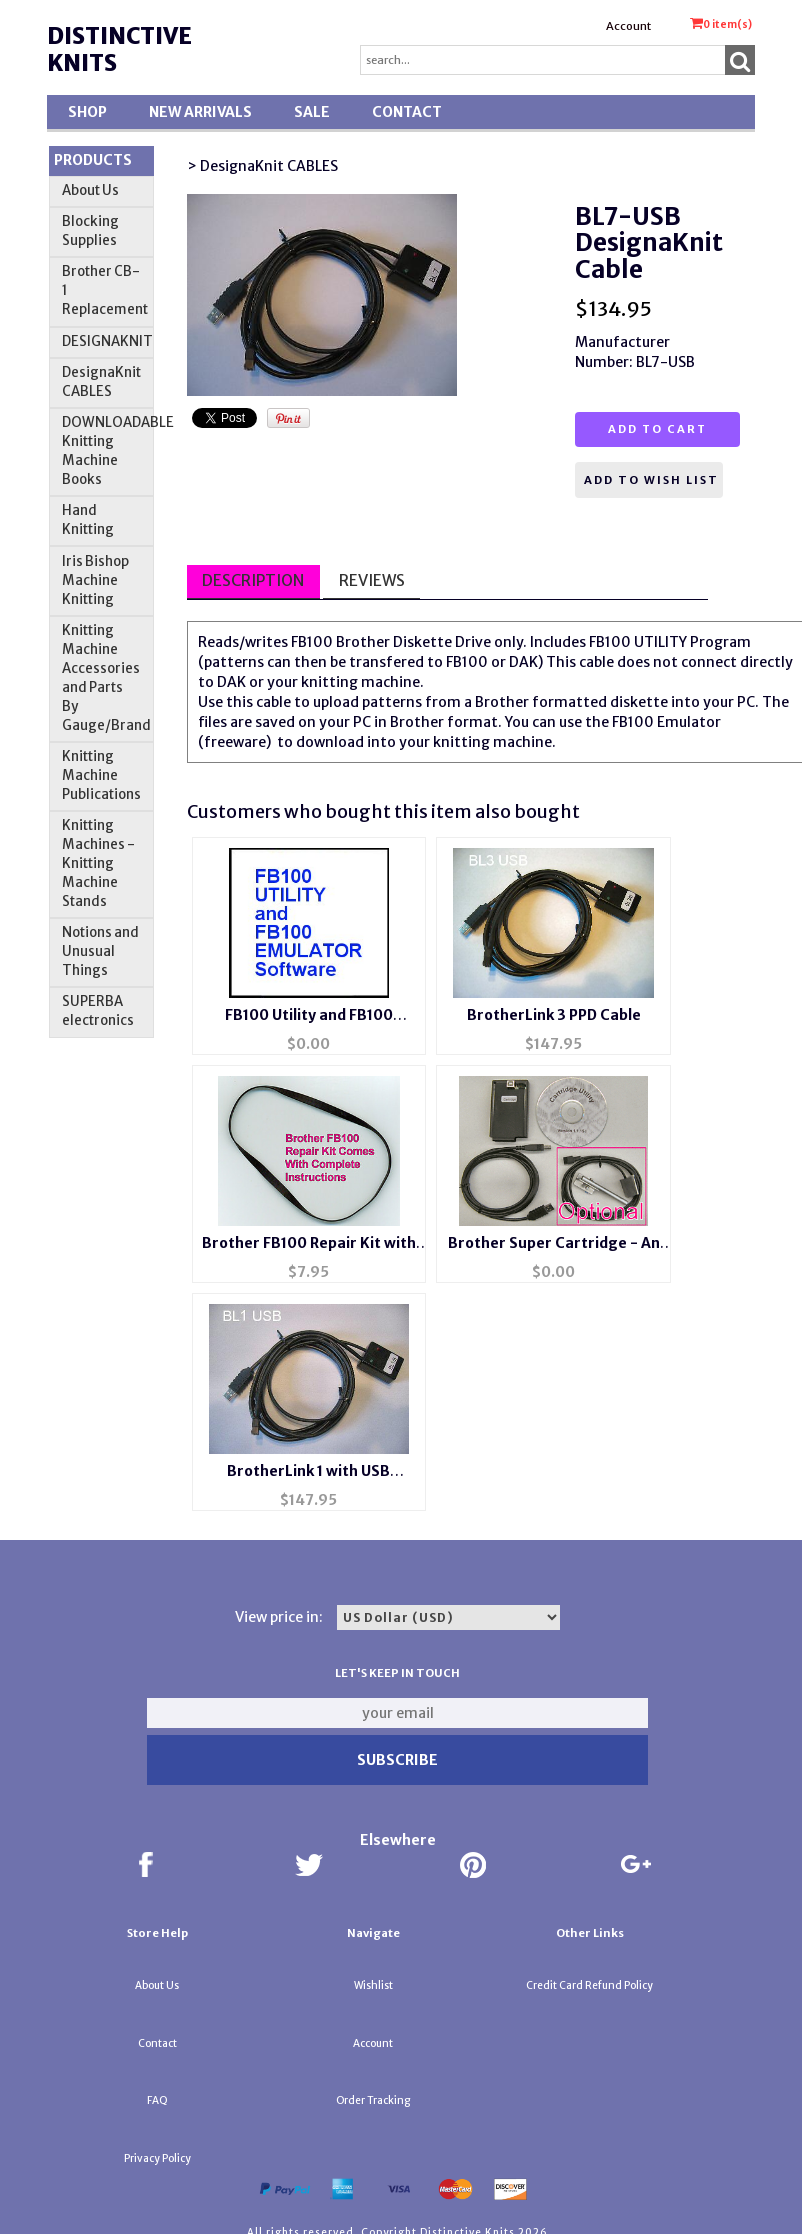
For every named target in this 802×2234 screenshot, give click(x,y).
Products (93, 160)
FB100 (312, 642)
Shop (87, 112)
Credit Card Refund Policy (589, 1985)
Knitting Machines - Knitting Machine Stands (98, 863)
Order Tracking (373, 2100)
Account (628, 26)
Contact (407, 112)
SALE (312, 112)
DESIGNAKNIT (107, 341)
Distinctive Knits (119, 49)
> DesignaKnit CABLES (262, 166)
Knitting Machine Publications (101, 775)
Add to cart (657, 429)
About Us (90, 190)
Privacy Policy (157, 2158)
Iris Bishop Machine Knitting (95, 580)
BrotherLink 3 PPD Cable (554, 1015)
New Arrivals (200, 112)
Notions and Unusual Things (100, 951)
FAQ (157, 2100)
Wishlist (373, 1985)
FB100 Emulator (666, 722)
